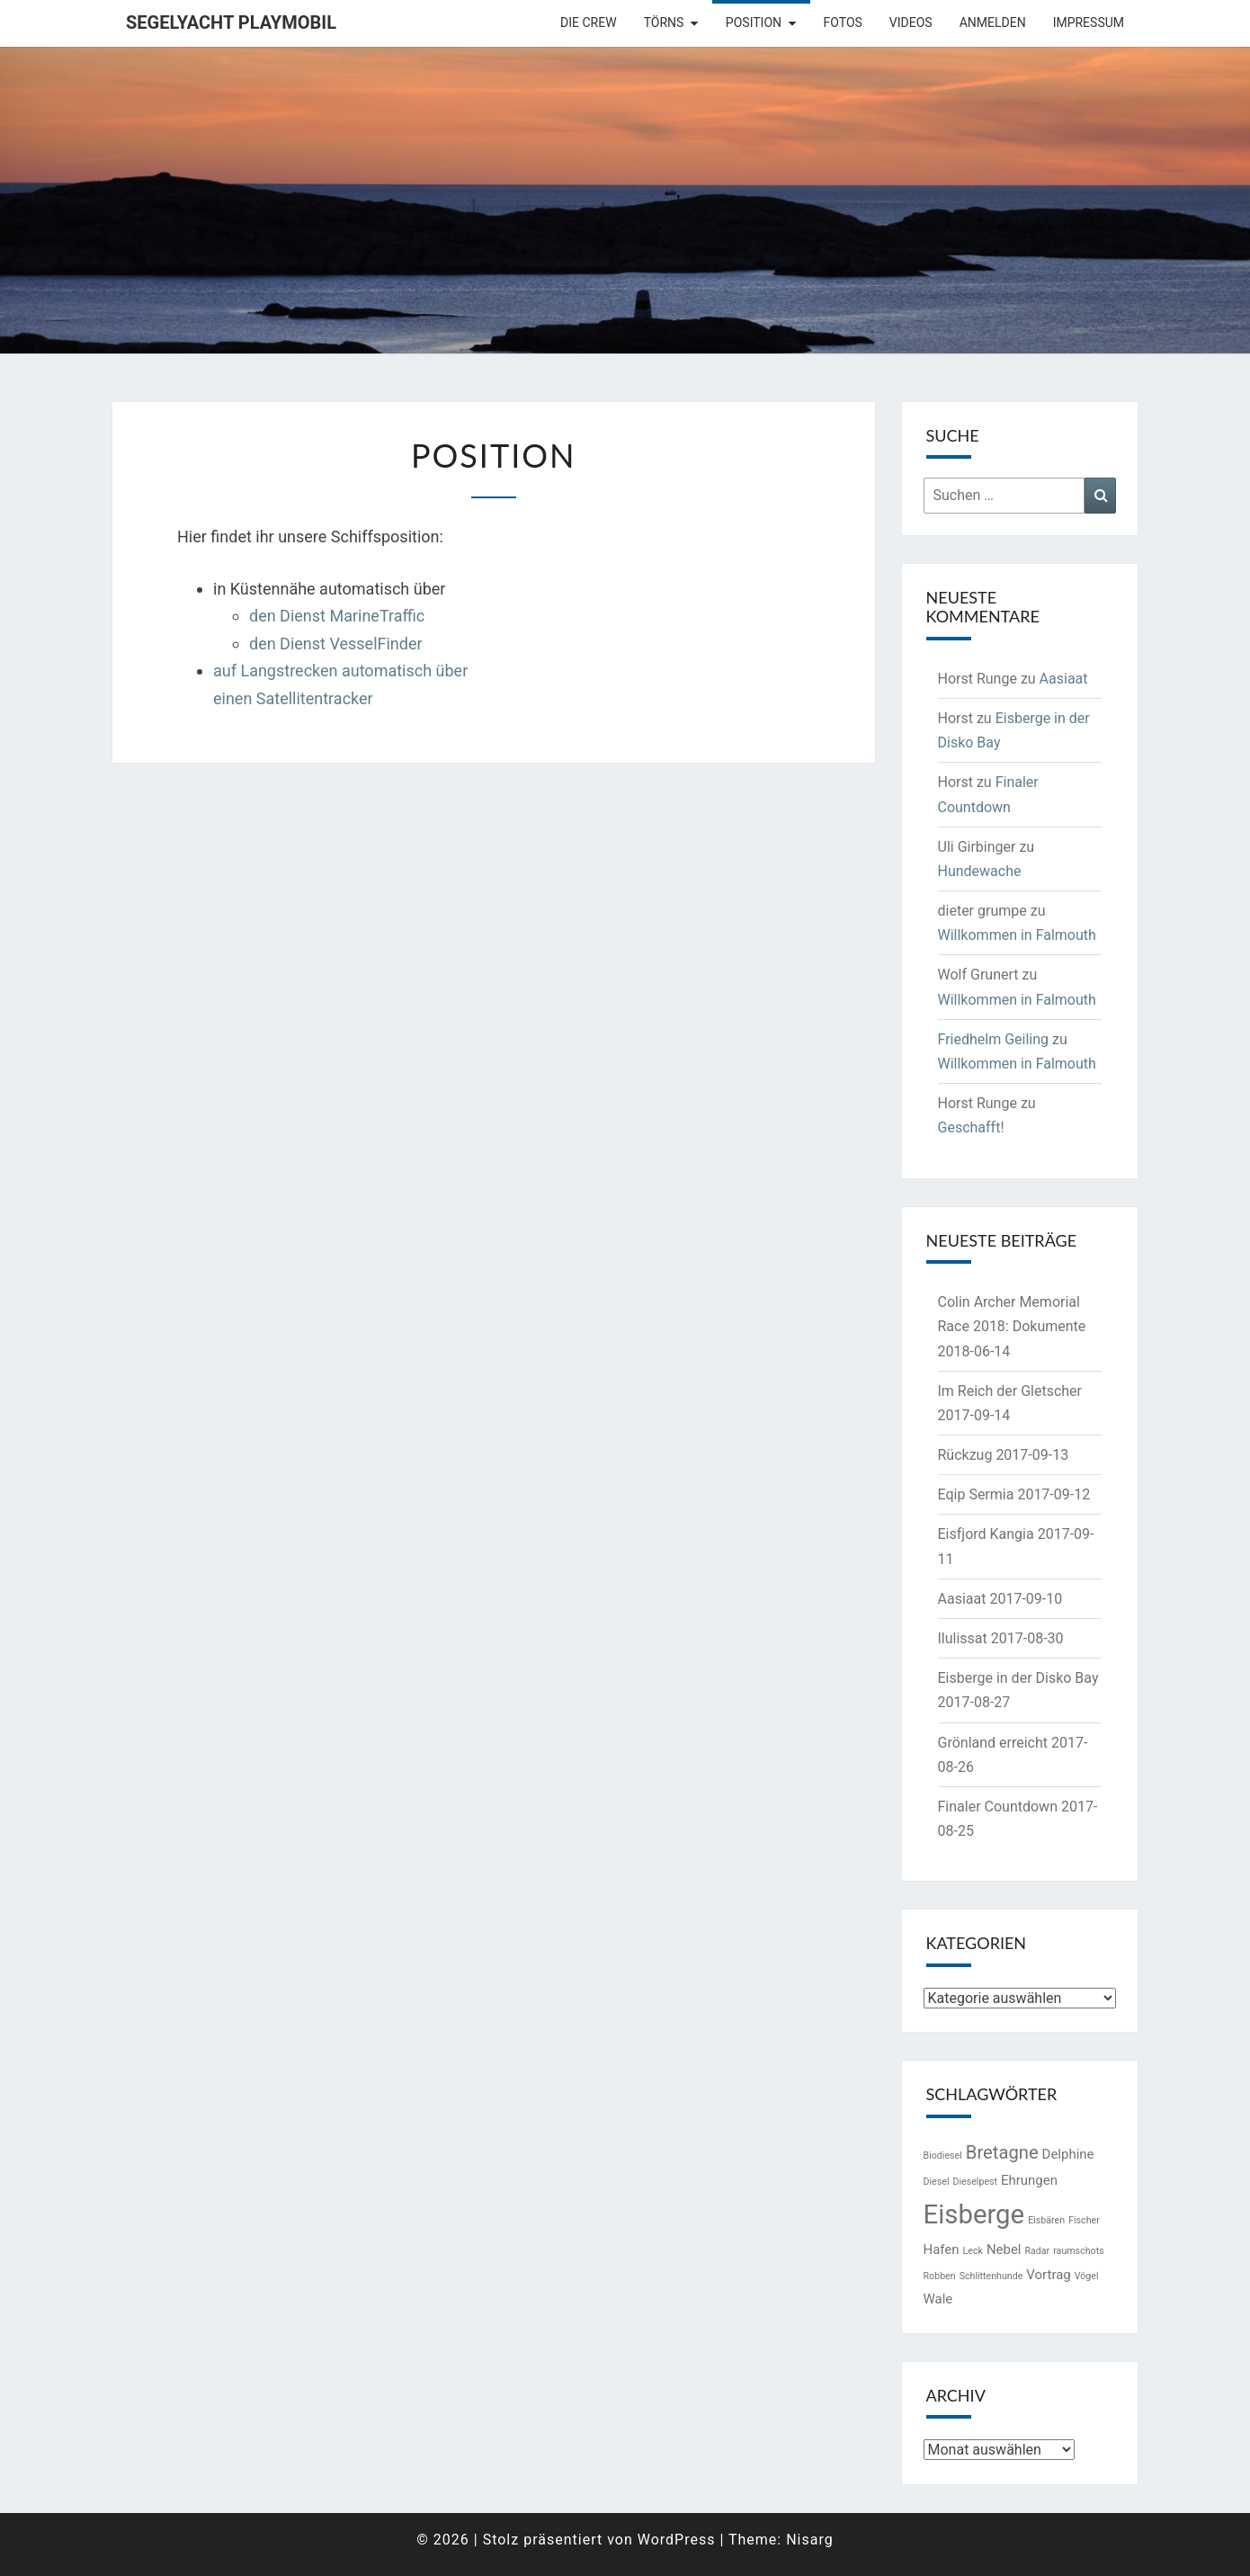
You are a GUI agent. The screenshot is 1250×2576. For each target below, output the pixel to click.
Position (753, 22)
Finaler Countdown (998, 1806)
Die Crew (588, 22)
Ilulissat (962, 1638)
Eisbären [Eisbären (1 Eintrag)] (1046, 2220)
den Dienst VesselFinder (336, 643)
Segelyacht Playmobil (231, 22)
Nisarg (810, 2539)
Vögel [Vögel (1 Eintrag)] (1087, 2276)
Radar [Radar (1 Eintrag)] (1036, 2251)
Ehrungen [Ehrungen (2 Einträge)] (1029, 2180)
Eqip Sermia (976, 1494)
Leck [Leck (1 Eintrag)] (973, 2251)
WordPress (677, 2539)
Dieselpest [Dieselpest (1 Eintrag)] (974, 2181)
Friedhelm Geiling (993, 1039)
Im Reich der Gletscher (1010, 1391)
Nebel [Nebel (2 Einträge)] (1004, 2249)
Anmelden (993, 22)
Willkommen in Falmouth (1017, 935)
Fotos (843, 22)
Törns (664, 22)
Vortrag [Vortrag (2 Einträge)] (1048, 2275)
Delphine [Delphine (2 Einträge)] (1068, 2154)
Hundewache (980, 871)
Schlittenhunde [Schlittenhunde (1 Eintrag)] (991, 2276)
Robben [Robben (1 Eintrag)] (940, 2276)
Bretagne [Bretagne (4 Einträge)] (1002, 2152)
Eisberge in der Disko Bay (1018, 1677)
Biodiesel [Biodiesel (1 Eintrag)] (943, 2155)
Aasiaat (1064, 678)
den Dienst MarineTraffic (336, 615)
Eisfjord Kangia (986, 1534)
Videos (911, 22)
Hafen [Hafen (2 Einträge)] (942, 2249)
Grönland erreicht (993, 1742)
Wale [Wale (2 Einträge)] (938, 2299)
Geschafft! (971, 1127)
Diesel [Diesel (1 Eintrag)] (937, 2181)
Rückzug (965, 1454)
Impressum (1088, 22)
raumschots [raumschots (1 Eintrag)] (1078, 2251)
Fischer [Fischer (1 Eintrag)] (1084, 2220)
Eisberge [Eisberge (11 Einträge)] (974, 2214)
